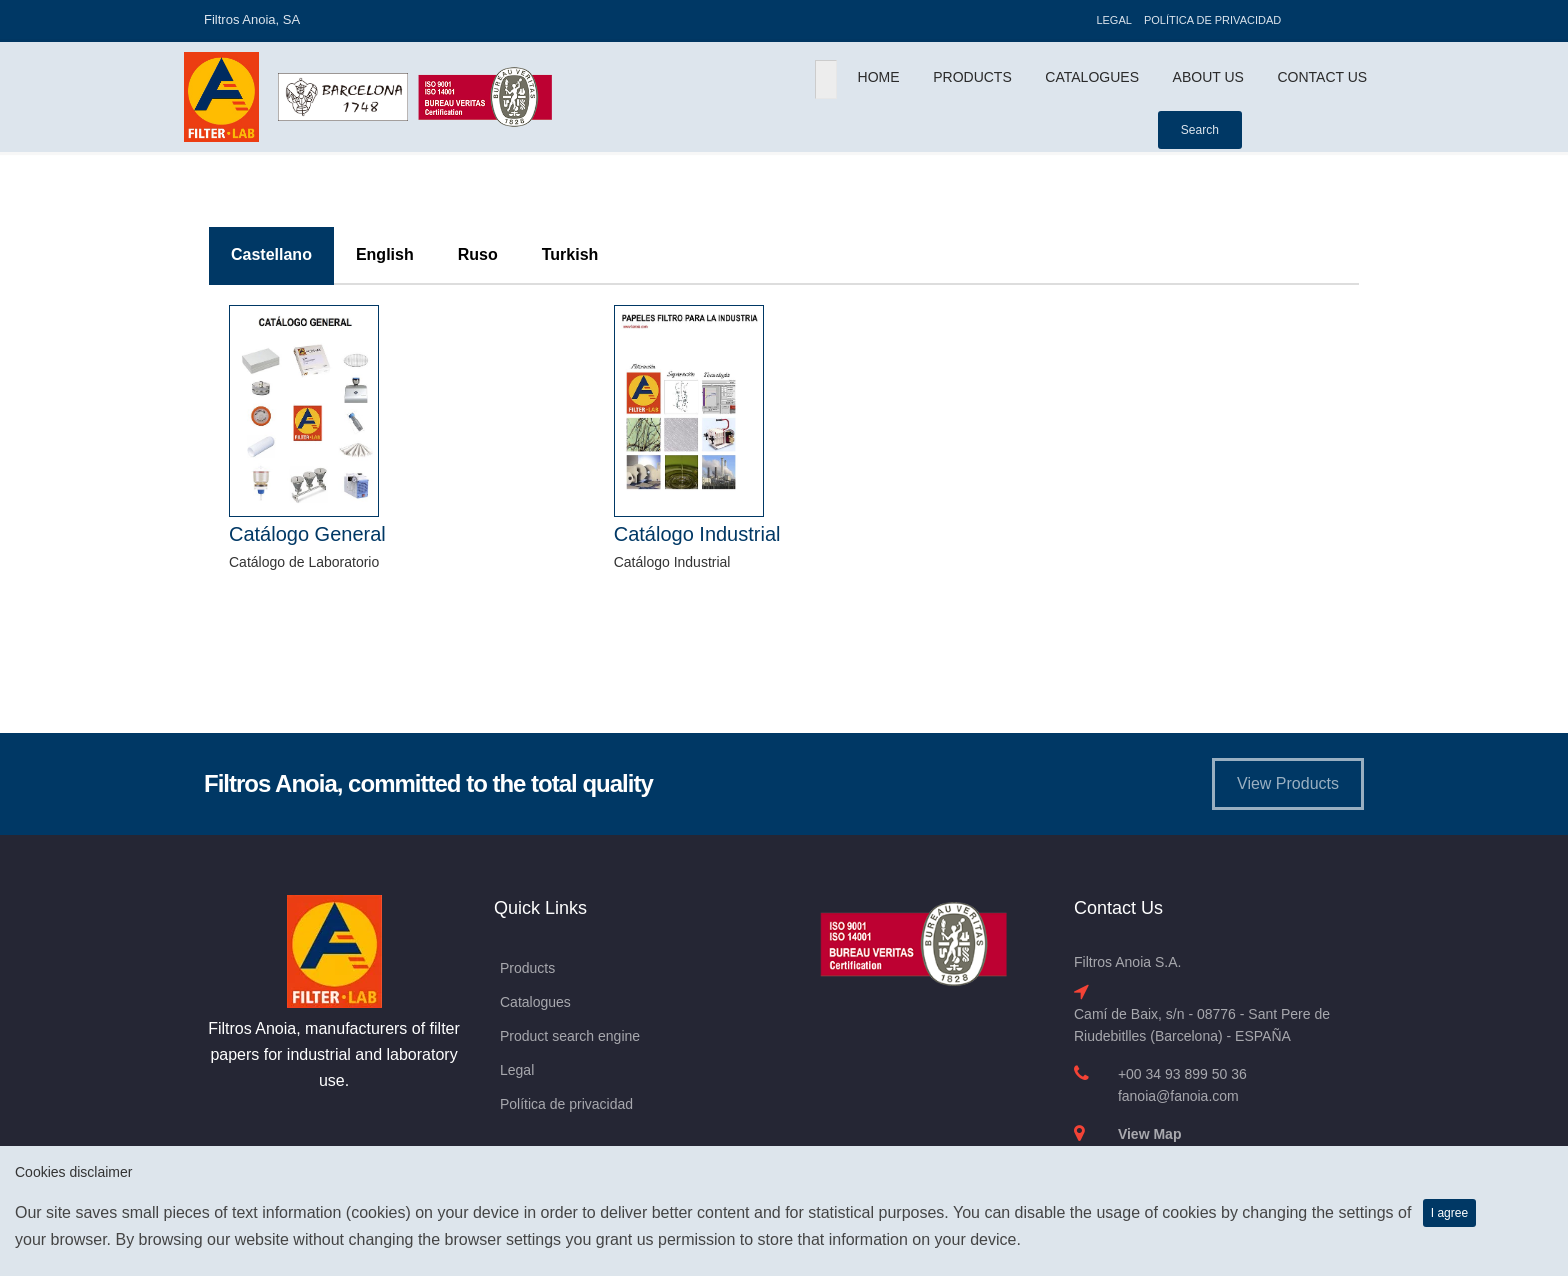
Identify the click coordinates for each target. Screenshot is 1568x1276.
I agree (1449, 1213)
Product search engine (570, 1036)
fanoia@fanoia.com (1178, 1096)
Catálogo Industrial (697, 534)
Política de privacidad (1212, 20)
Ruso (478, 254)
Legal (1113, 20)
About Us (1208, 77)
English (385, 254)
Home (879, 77)
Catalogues (1092, 77)
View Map (1150, 1134)
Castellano (271, 254)
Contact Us (1322, 77)
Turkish (570, 254)
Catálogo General (307, 534)
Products (972, 77)
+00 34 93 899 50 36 (1182, 1074)
